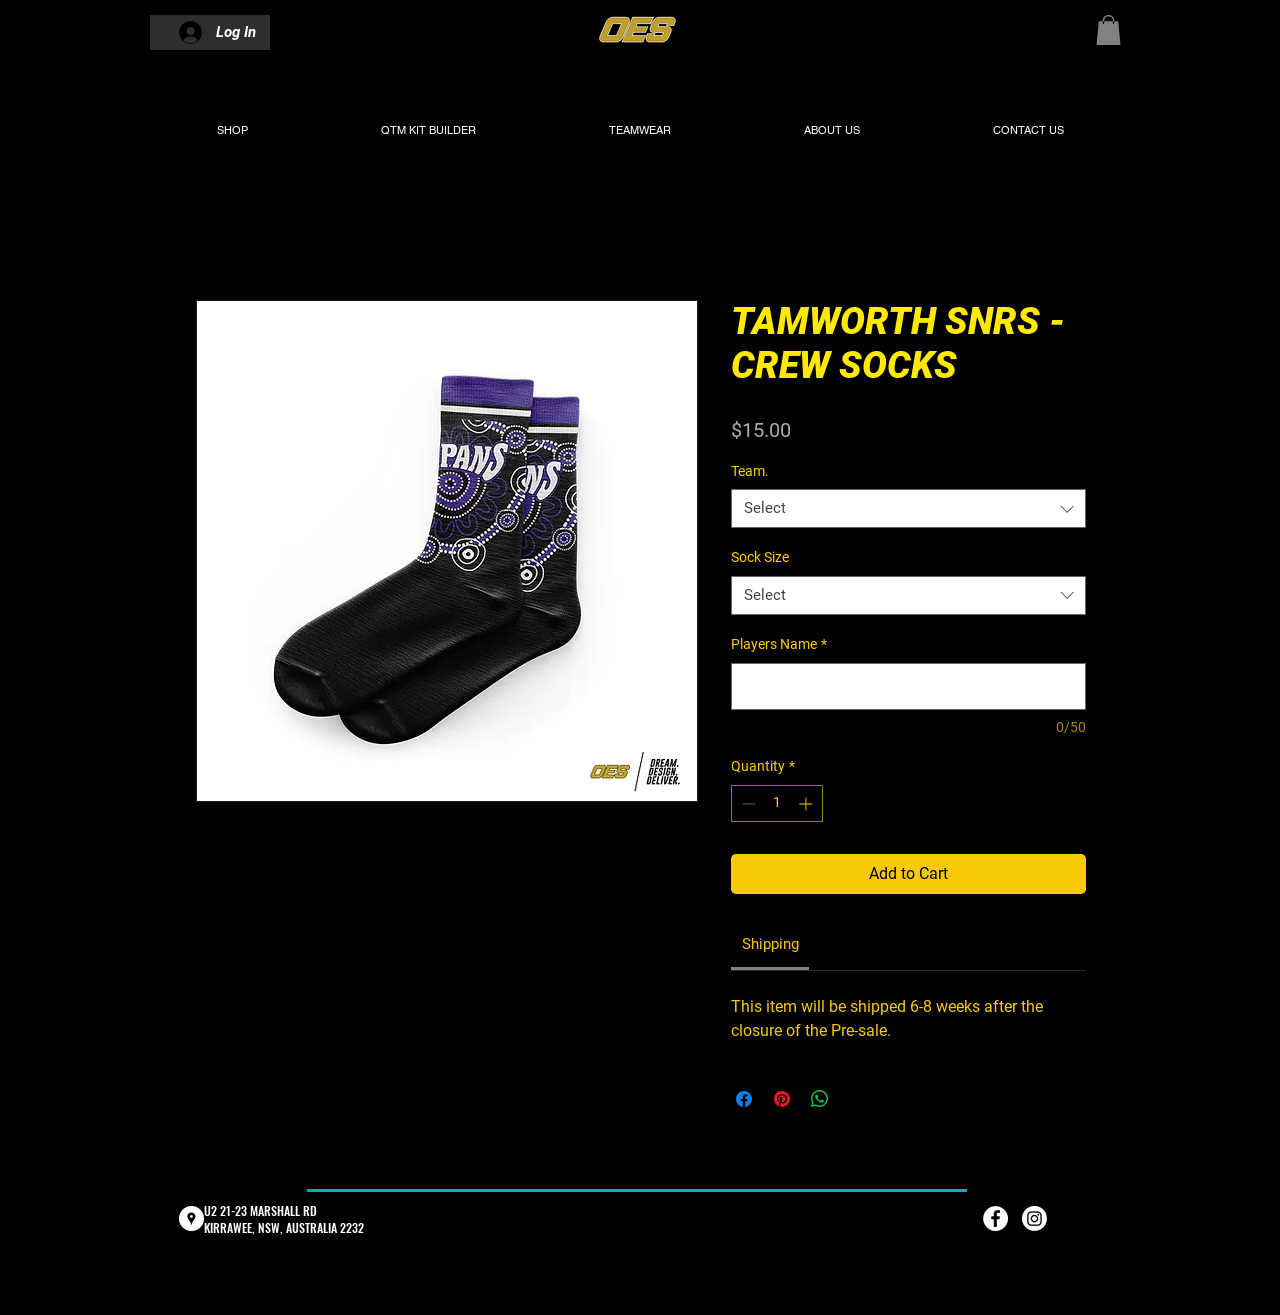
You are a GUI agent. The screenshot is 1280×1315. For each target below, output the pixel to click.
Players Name (779, 644)
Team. (750, 471)
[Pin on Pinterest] (782, 1099)
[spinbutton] (777, 803)
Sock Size (760, 557)
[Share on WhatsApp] (820, 1099)
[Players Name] (908, 686)
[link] (770, 944)
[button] (1108, 30)
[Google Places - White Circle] (191, 1218)
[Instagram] (1034, 1218)
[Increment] (807, 803)
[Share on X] (858, 1099)
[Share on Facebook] (744, 1099)
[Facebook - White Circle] (995, 1218)
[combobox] (908, 508)
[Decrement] (746, 803)
